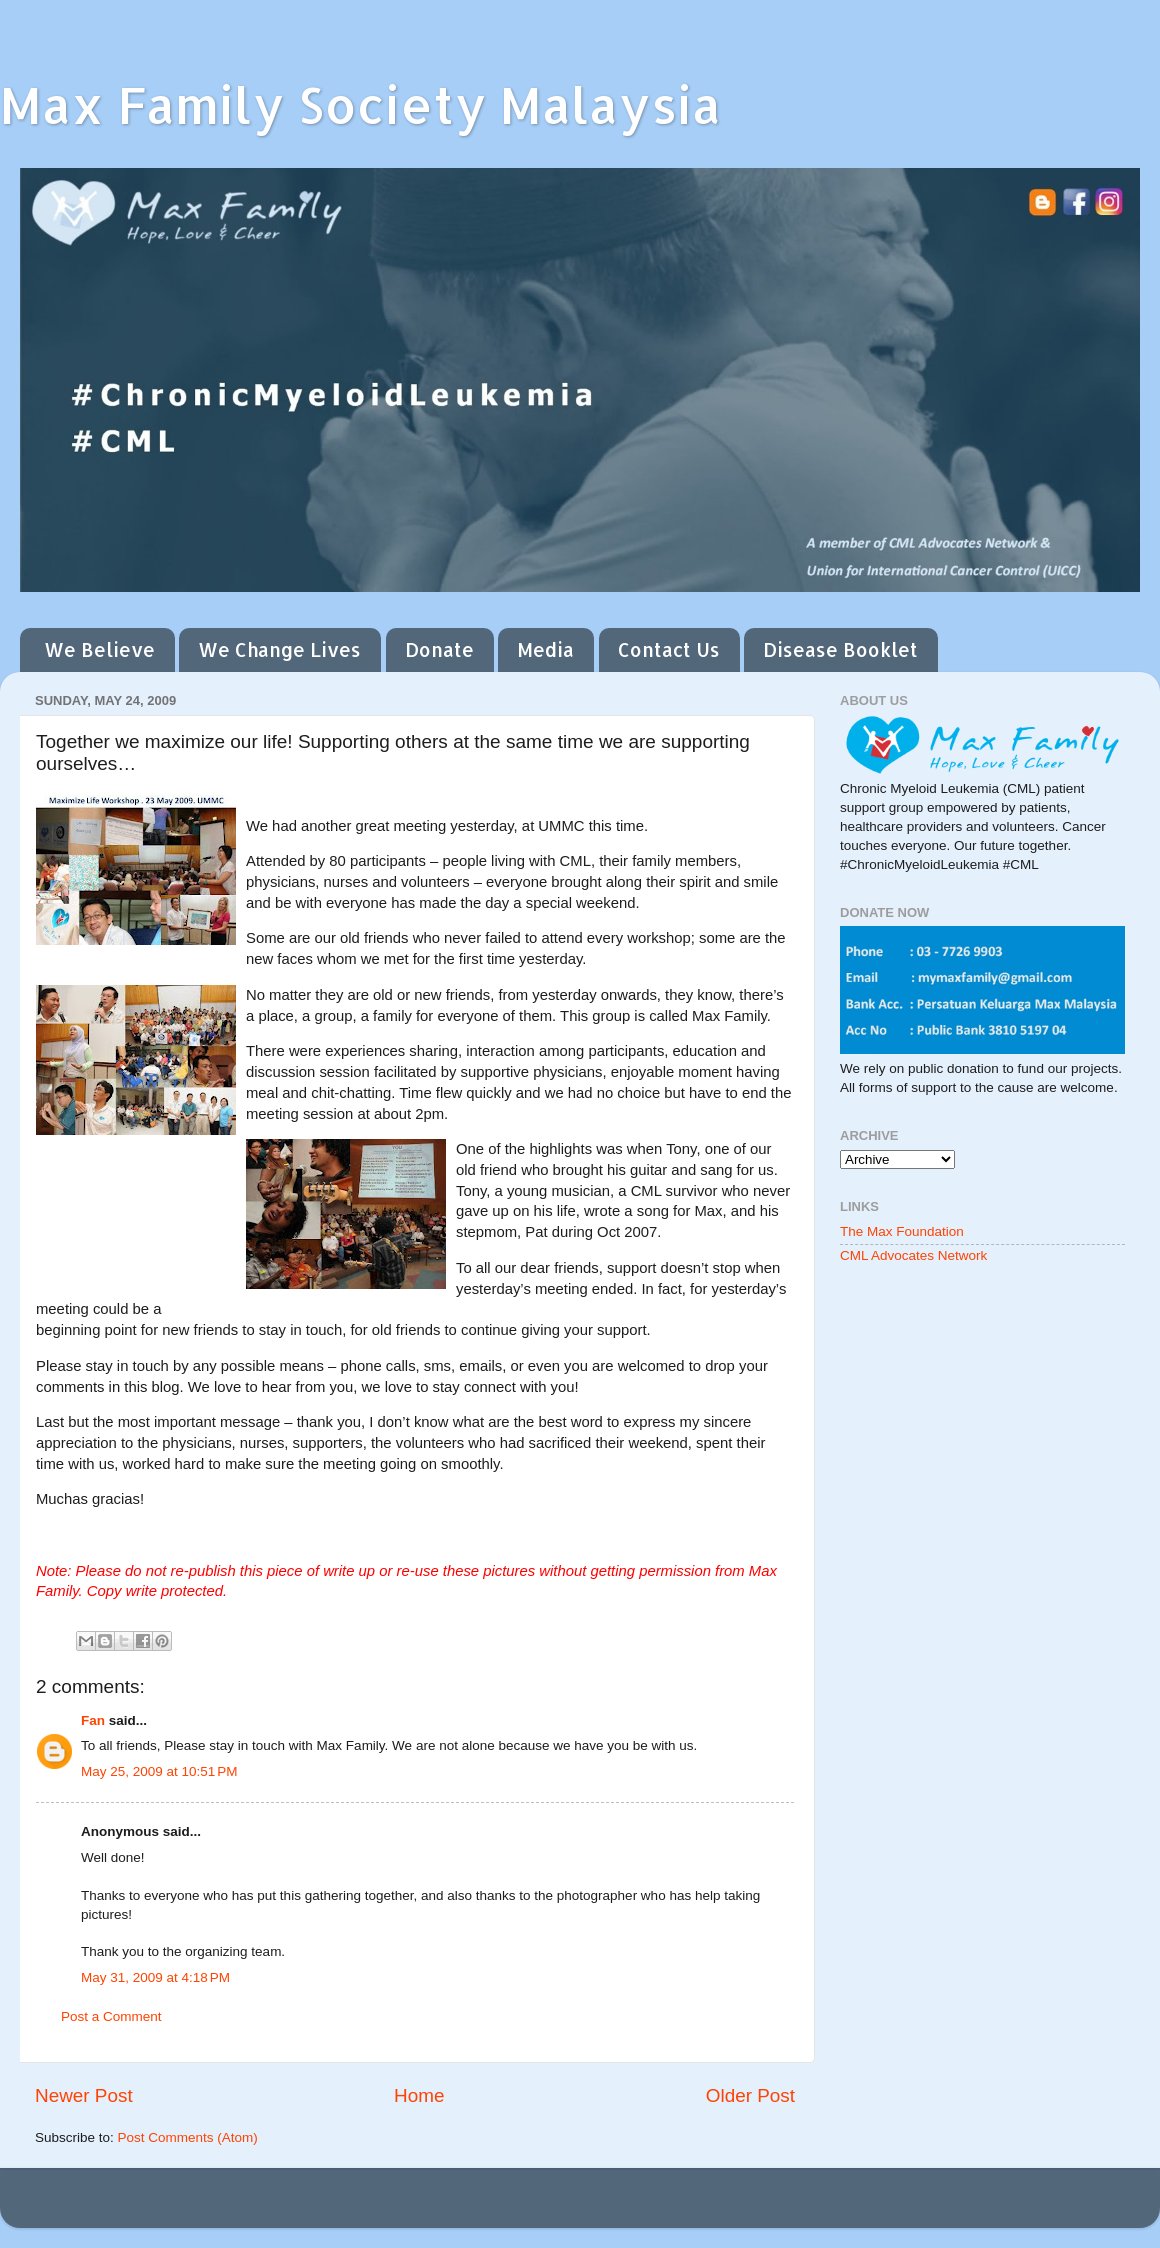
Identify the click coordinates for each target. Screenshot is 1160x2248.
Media (545, 649)
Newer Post (84, 2095)
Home (419, 2095)
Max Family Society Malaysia (360, 104)
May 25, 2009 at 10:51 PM (159, 1771)
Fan (93, 1720)
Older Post (750, 2095)
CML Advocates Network (913, 1255)
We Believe (99, 649)
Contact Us (669, 649)
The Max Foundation (902, 1231)
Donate (439, 649)
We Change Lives (279, 649)
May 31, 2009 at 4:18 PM (155, 1977)
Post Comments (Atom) (188, 2137)
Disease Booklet (840, 649)
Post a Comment (111, 2016)
